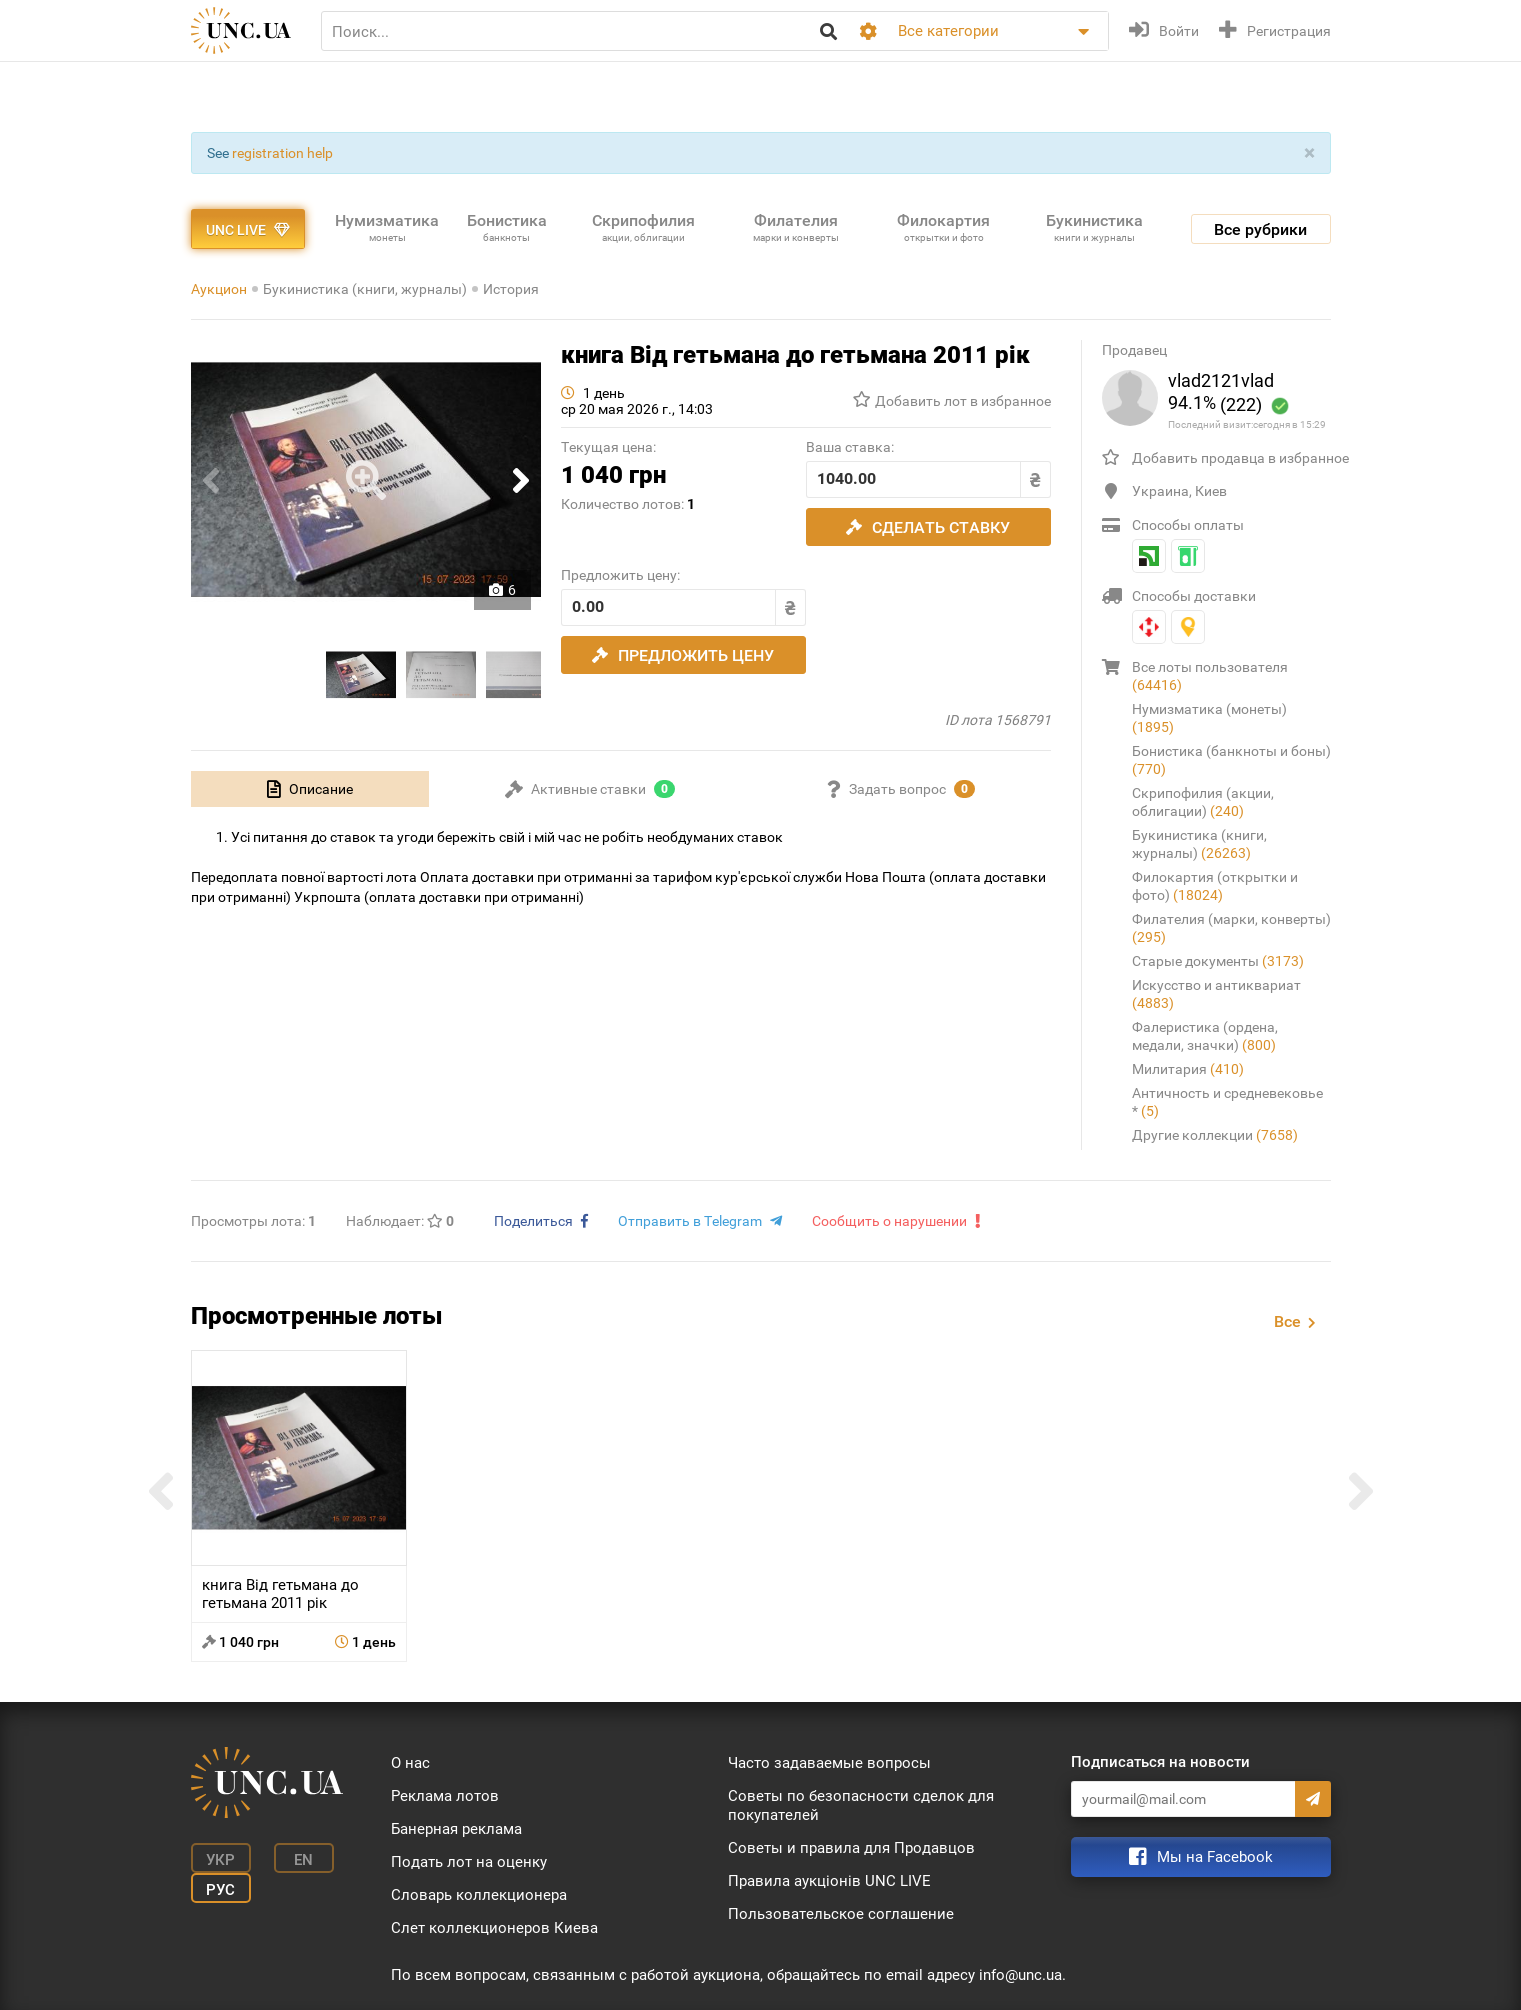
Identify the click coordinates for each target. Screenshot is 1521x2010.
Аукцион (219, 289)
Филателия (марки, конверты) (1231, 928)
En (303, 1860)
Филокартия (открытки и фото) (1215, 886)
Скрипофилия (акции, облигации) (1203, 802)
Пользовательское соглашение (841, 1914)
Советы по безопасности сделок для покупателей (861, 1805)
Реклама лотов (445, 1796)
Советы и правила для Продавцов (851, 1848)
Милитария (1188, 1069)
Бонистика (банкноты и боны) (1231, 760)
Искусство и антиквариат (1216, 994)
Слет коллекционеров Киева (494, 1928)
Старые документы (1218, 961)
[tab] (310, 789)
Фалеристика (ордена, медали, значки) (1205, 1036)
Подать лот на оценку (469, 1862)
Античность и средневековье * (1227, 1102)
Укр (220, 1860)
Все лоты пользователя (1210, 676)
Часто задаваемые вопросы (829, 1763)
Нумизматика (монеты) (1209, 718)
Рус (220, 1890)
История (511, 289)
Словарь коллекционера (479, 1895)
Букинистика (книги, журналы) (365, 289)
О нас (410, 1763)
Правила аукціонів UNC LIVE (829, 1881)
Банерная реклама (456, 1829)
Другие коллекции (1215, 1135)
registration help (282, 153)
